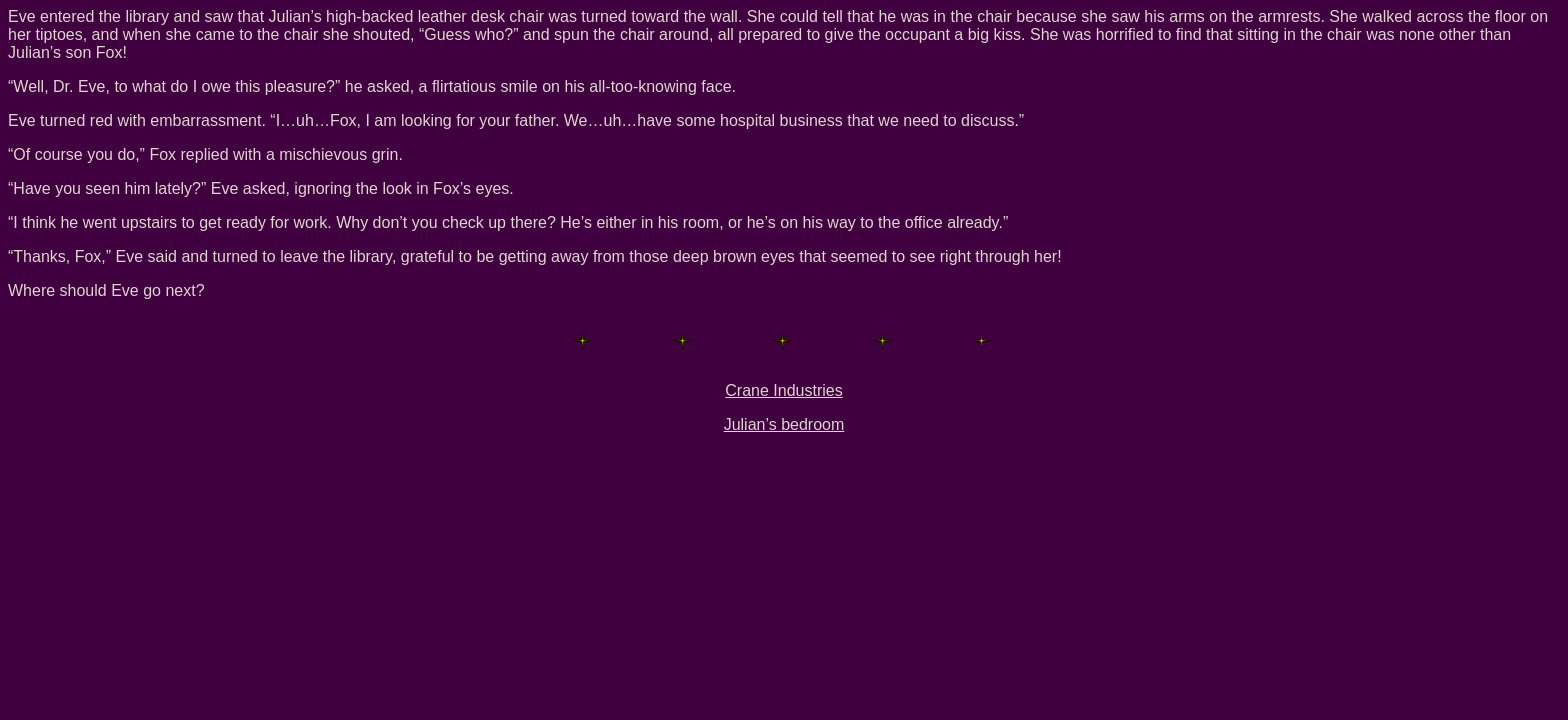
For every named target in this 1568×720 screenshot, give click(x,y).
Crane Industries (783, 390)
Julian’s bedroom (784, 424)
